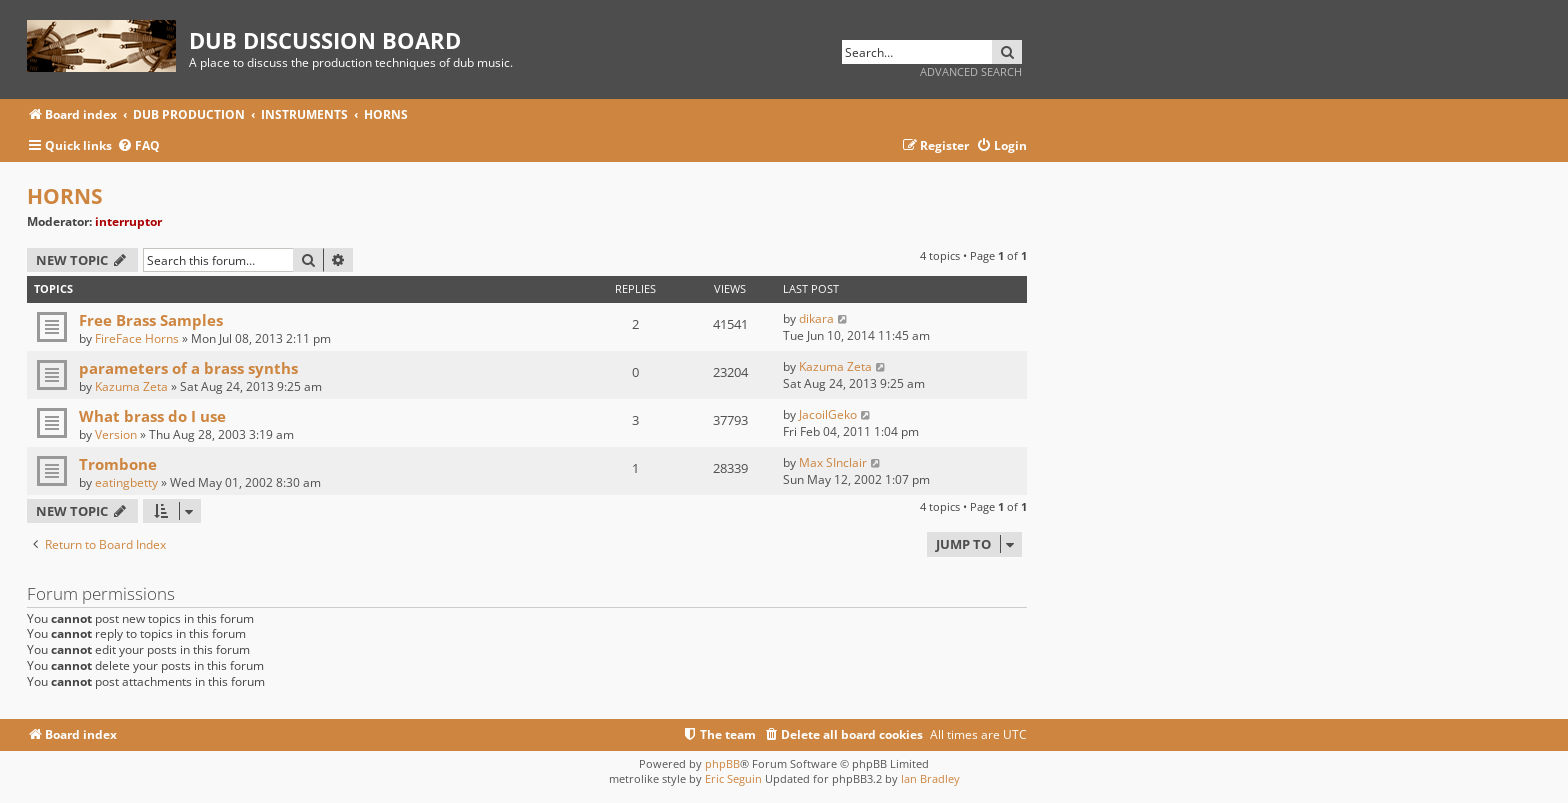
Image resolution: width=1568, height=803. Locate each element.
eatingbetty (126, 482)
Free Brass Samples (151, 320)
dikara (816, 318)
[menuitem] (138, 146)
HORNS (65, 196)
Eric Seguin (733, 778)
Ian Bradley (930, 778)
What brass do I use (152, 416)
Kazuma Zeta (131, 386)
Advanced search (971, 71)
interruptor (128, 221)
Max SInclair (833, 462)
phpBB (722, 763)
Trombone (118, 464)
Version (116, 434)
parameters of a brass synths (188, 368)
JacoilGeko (828, 414)
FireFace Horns (137, 338)
